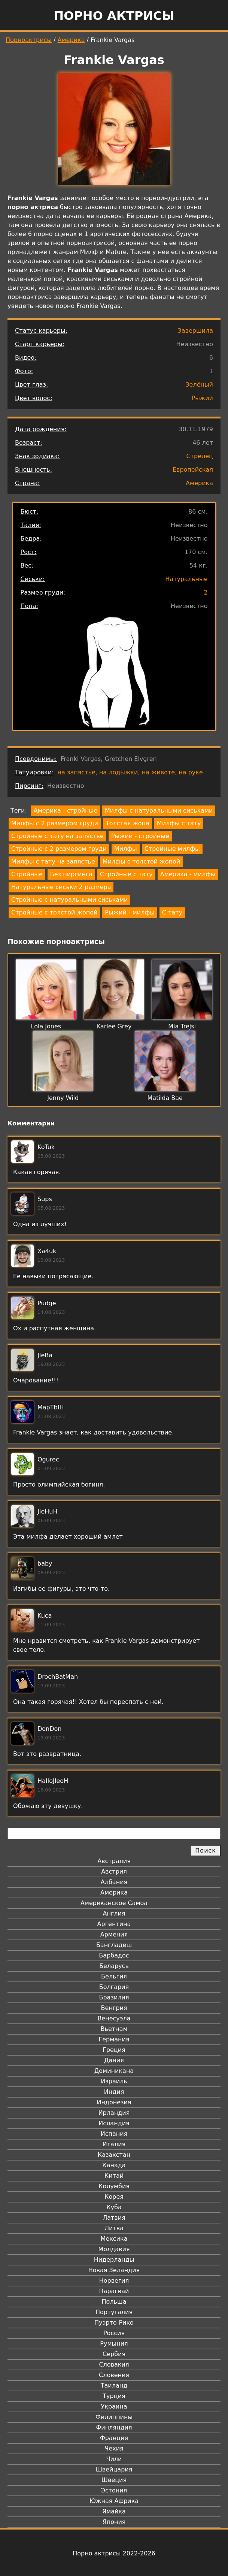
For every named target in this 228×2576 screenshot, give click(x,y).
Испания (114, 2133)
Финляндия (114, 2427)
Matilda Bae (165, 1097)
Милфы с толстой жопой (141, 861)
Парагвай (114, 2291)
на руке (191, 772)
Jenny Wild (63, 1097)
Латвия (114, 2217)
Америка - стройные (65, 810)
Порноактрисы (29, 39)
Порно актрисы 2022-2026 (114, 2553)
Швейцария (114, 2469)
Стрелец (199, 456)
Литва (114, 2228)
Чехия (113, 2448)
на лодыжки (118, 772)
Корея (114, 2196)
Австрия (114, 1871)
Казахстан (114, 2154)
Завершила (195, 330)
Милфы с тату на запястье (53, 861)
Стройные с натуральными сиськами (69, 899)
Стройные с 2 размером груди (59, 848)
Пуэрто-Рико (114, 2322)
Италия (114, 2144)
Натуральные (186, 579)
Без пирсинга (71, 874)
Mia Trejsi (182, 1026)
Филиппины (114, 2417)
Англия (114, 1913)
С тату (172, 912)
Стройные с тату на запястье (57, 836)
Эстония (114, 2490)
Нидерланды (114, 2259)
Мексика (114, 2238)
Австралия (114, 1861)
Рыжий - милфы (129, 912)
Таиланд (114, 2385)
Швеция (114, 2479)
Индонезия (114, 2102)
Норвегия (114, 2280)
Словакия (114, 2364)
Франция (114, 2438)
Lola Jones (46, 1026)
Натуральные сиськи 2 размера (61, 887)
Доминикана (114, 2070)
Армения (114, 1934)
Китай (114, 2175)
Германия (113, 2039)
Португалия (114, 2312)
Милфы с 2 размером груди (54, 823)
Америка (71, 39)
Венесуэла (113, 2018)
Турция (114, 2396)
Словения (114, 2375)
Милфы (125, 848)
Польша (114, 2301)
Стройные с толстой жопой (54, 912)
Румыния (114, 2343)
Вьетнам (114, 2028)
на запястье (76, 772)
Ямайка (114, 2511)
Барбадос (114, 1955)
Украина (114, 2406)
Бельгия (114, 1976)
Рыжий (202, 398)
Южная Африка (114, 2500)
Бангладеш (114, 1944)
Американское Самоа (114, 1903)
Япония (114, 2521)
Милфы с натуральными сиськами (159, 810)
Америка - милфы (188, 874)
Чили (114, 2458)
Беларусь (114, 1965)
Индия (114, 2091)
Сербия (114, 2354)
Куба (114, 2207)
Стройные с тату (126, 874)
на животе (158, 772)
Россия (114, 2333)
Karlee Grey (114, 1026)
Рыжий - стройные (140, 836)
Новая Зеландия (114, 2270)
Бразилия (114, 1997)
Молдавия (114, 2249)
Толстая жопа (127, 823)
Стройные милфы (172, 848)
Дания (114, 2060)
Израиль (114, 2081)
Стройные (27, 874)
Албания (114, 1882)
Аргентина (114, 1924)
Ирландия (114, 2112)
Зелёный (199, 384)
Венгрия (114, 2007)
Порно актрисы (114, 16)
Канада (113, 2165)
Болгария (114, 1986)
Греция (114, 2049)
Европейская (193, 469)
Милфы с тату (179, 823)
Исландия (113, 2123)
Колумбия (114, 2186)
